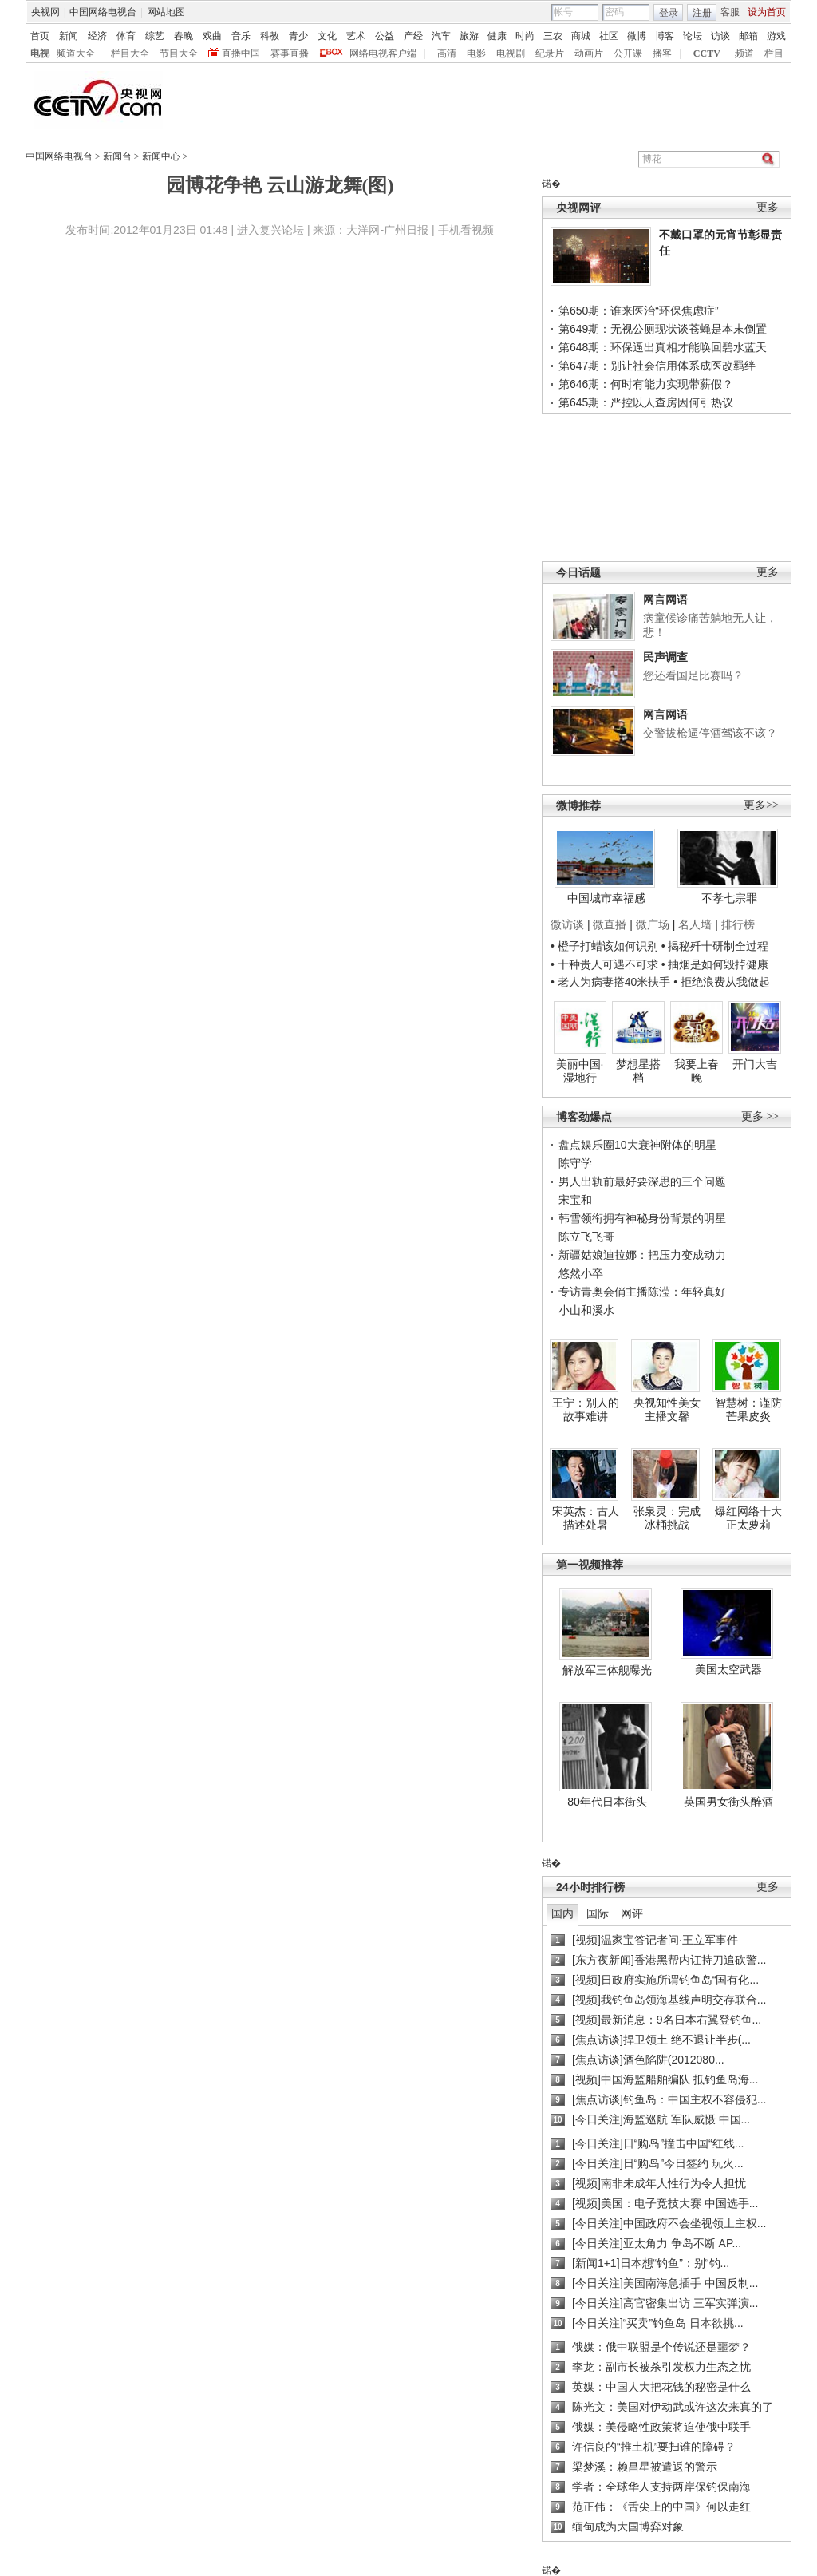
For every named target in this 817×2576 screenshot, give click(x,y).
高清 (446, 53)
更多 (767, 207)
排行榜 (738, 924)
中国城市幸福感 (606, 898)
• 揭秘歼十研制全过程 (715, 946)
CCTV (706, 53)
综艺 (154, 36)
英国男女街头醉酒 (728, 1801)
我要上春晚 (696, 1071)
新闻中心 (161, 156)
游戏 (776, 36)
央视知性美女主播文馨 (667, 1409)
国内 (562, 1913)
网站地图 (166, 12)
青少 (298, 36)
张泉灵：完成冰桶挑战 (667, 1518)
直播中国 (241, 53)
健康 (497, 36)
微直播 (609, 924)
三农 (552, 36)
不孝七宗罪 (729, 898)
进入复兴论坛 (270, 230)
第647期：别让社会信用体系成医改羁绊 (657, 365)
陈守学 (575, 1163)
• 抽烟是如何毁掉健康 (715, 964)
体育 (126, 36)
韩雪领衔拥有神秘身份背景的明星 (642, 1218)
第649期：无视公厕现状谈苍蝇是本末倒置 (662, 328)
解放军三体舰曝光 (607, 1670)
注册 (702, 12)
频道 (744, 53)
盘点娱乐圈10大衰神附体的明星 (637, 1144)
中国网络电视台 (102, 12)
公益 (384, 36)
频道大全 (76, 53)
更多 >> (760, 1116)
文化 (327, 36)
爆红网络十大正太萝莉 (748, 1518)
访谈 (720, 36)
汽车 (441, 36)
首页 (39, 36)
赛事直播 (289, 53)
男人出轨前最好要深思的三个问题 (642, 1181)
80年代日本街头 (607, 1801)
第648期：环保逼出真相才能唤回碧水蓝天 (662, 347)
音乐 (241, 36)
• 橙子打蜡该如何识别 (604, 946)
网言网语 (665, 599)
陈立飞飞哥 (586, 1236)
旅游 (469, 36)
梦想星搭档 (638, 1071)
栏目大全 (130, 53)
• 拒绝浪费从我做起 (721, 981)
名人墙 (695, 924)
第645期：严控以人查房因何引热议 (645, 402)
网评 (632, 1913)
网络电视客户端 (382, 53)
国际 (597, 1913)
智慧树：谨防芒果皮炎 (748, 1409)
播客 (662, 53)
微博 (636, 36)
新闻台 (117, 156)
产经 (413, 36)
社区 (608, 36)
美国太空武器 (728, 1669)
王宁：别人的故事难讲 (585, 1409)
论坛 (692, 36)
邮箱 (748, 36)
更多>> (761, 805)
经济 (97, 36)
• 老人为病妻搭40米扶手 (610, 981)
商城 (580, 36)
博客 (664, 36)
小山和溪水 (586, 1310)
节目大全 (179, 53)
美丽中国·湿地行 (580, 1071)
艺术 (355, 36)
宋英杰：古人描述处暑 (585, 1518)
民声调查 (665, 657)
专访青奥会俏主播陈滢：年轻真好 (642, 1291)
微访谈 (567, 924)
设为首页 (767, 12)
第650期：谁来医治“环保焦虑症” (638, 310)
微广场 (652, 924)
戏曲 (212, 36)
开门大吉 (754, 1064)
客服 (730, 12)
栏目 (773, 53)
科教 (269, 36)
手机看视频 (466, 230)
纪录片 (549, 53)
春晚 (183, 36)
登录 (668, 12)
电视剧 (510, 53)
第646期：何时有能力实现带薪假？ (645, 384)
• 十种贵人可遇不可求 (606, 964)
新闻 (68, 36)
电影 (476, 53)
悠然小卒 (580, 1273)
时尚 (525, 36)
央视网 (45, 12)
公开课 (628, 53)
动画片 (588, 53)
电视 (39, 53)
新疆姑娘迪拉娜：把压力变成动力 (642, 1254)
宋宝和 (575, 1199)
